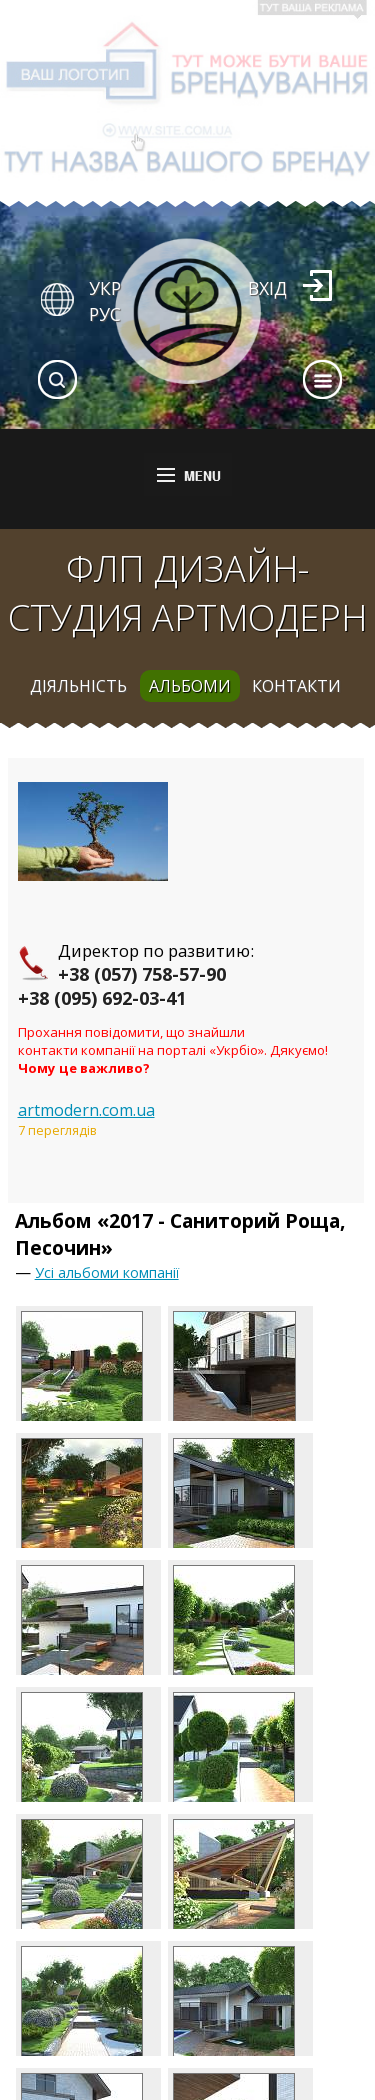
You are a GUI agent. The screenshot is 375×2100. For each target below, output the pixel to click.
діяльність (78, 686)
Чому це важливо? (84, 1068)
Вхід (267, 288)
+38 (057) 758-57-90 (142, 974)
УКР (105, 288)
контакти (296, 686)
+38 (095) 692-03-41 (102, 998)
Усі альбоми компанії (107, 1272)
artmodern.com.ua (86, 1110)
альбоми (190, 686)
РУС (105, 314)
